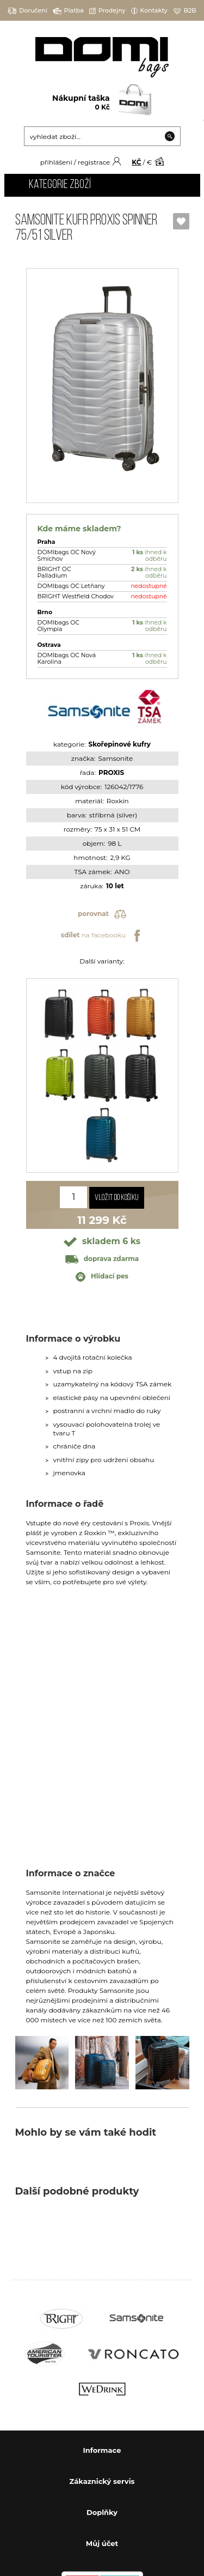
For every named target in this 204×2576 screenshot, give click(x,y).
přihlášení (56, 162)
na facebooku (102, 936)
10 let (115, 886)
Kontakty (149, 10)
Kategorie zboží (60, 185)
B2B (184, 10)
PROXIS (111, 772)
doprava (102, 1258)
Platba (68, 10)
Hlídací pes (102, 1277)
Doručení (27, 10)
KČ (136, 162)
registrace (94, 162)
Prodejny (107, 10)
